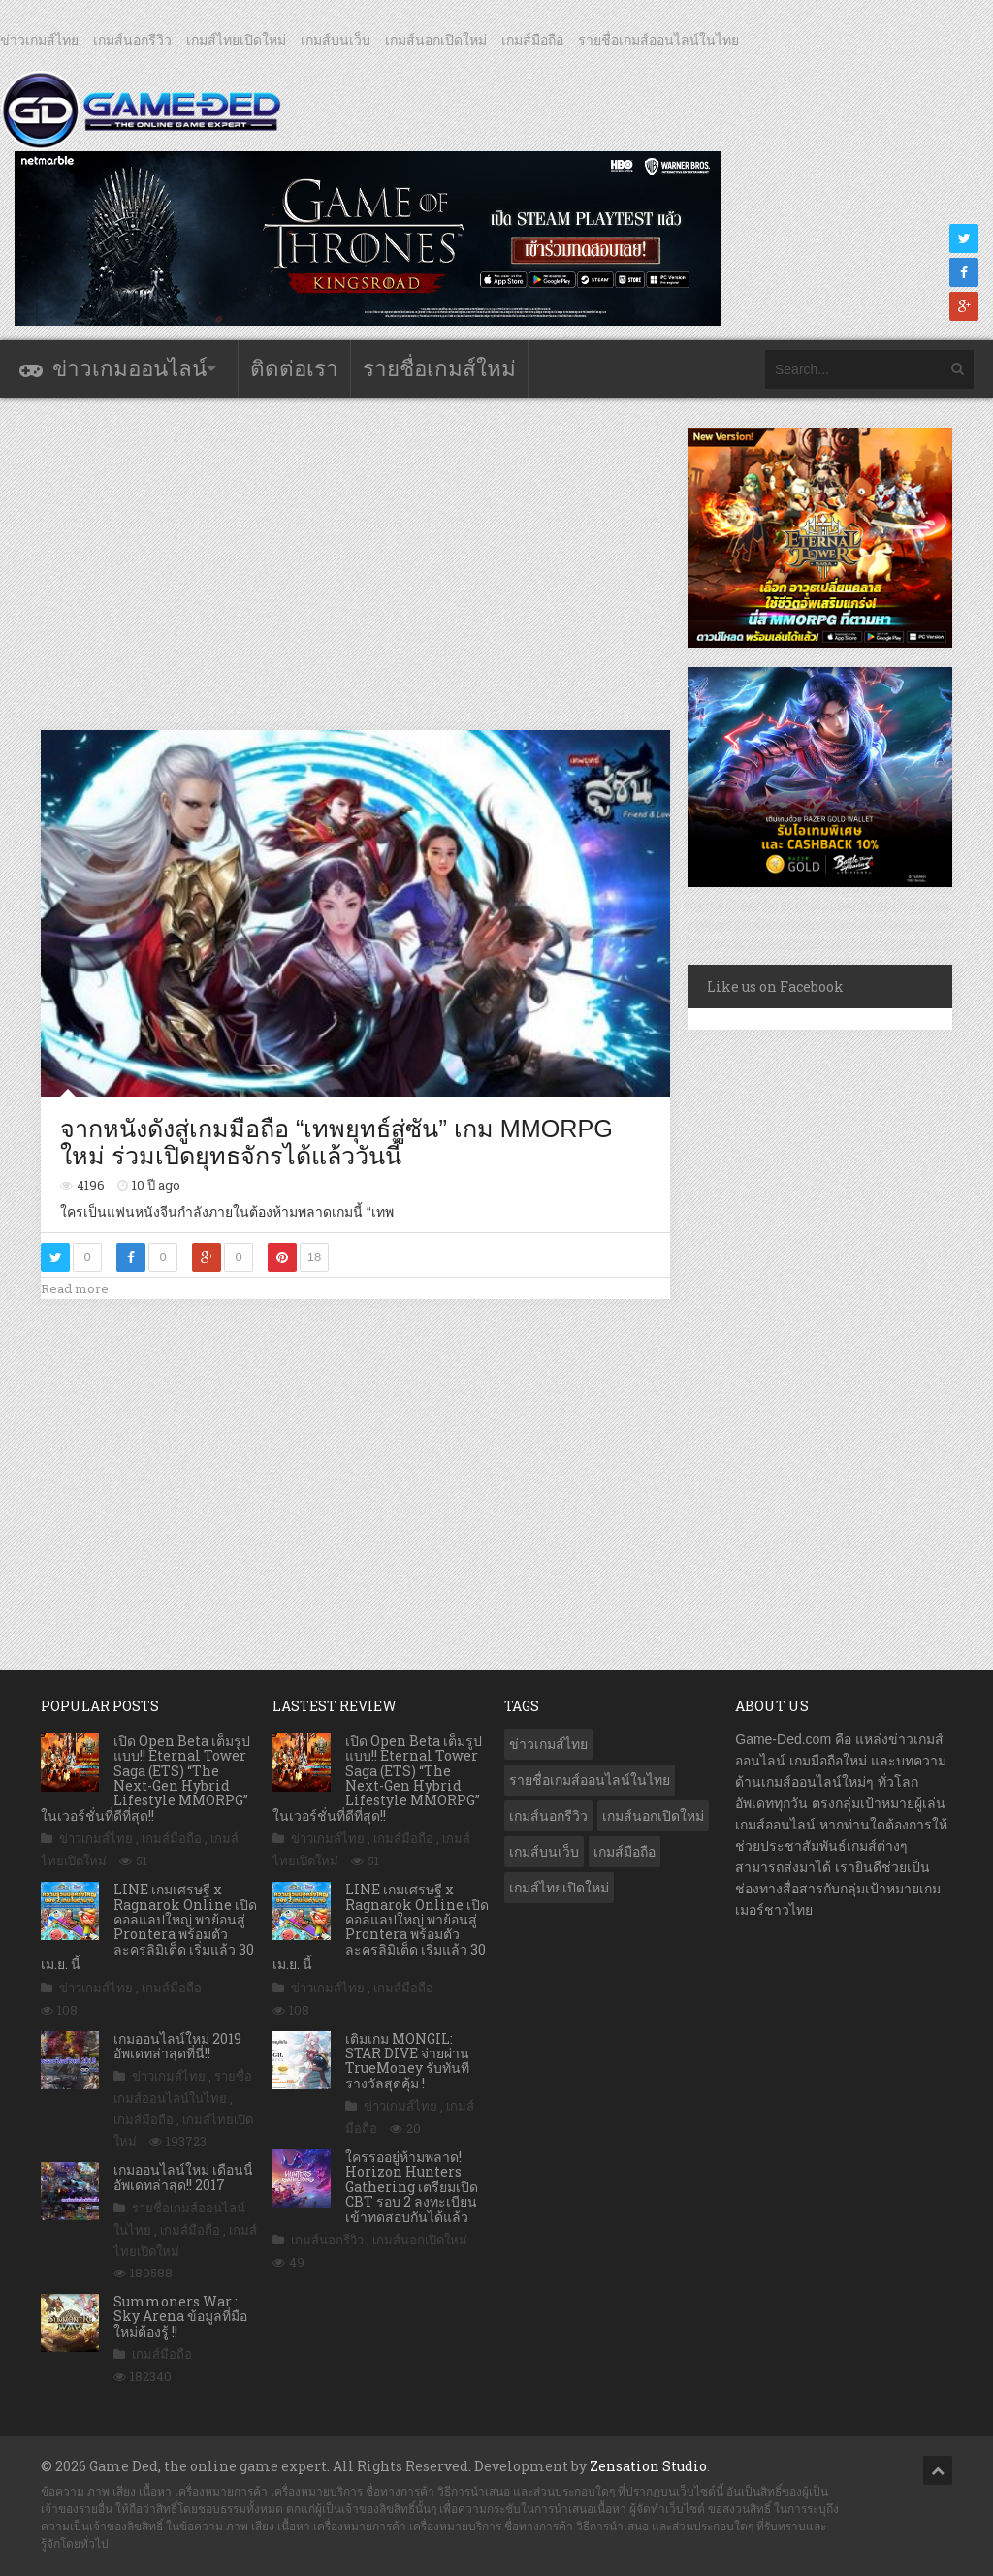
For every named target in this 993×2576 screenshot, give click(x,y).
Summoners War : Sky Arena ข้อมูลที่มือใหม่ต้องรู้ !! (180, 2316)
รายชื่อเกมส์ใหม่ (439, 369)
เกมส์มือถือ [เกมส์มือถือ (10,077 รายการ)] (624, 1852)
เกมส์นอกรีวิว (132, 40)
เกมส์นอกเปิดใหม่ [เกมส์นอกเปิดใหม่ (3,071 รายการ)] (653, 1816)
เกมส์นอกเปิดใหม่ (436, 40)
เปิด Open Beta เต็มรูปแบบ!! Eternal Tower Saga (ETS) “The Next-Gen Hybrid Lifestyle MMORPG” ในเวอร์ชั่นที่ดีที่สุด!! (145, 1778)
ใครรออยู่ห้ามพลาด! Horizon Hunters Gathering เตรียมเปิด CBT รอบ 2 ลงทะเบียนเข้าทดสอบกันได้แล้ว (411, 2186)
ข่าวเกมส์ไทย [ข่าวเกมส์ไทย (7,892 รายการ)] (548, 1744)
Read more (75, 1288)
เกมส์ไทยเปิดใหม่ (236, 40)
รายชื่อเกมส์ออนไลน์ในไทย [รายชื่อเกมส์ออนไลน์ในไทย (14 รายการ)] (589, 1780)
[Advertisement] (394, 563)
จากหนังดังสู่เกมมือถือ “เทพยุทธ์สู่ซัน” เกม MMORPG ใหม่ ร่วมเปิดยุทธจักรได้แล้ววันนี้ (336, 1142)
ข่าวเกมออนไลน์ (129, 369)
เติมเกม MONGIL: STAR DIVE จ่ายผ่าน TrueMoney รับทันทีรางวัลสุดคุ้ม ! (407, 2060)
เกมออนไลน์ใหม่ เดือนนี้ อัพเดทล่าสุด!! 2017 (183, 2176)
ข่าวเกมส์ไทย (39, 40)
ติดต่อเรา (294, 369)
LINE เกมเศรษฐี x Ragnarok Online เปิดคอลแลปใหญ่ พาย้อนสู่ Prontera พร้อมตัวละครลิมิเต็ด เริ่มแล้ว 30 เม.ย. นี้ (149, 1926)
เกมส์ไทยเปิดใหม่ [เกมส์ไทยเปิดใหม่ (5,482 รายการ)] (559, 1887)
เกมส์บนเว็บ (335, 40)
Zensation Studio (648, 2466)
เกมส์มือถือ (532, 40)
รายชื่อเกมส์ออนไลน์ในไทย (658, 40)
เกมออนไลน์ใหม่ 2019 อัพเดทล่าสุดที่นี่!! (177, 2045)
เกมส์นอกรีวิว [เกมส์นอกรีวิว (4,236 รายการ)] (548, 1816)
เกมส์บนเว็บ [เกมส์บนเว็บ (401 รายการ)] (544, 1852)
